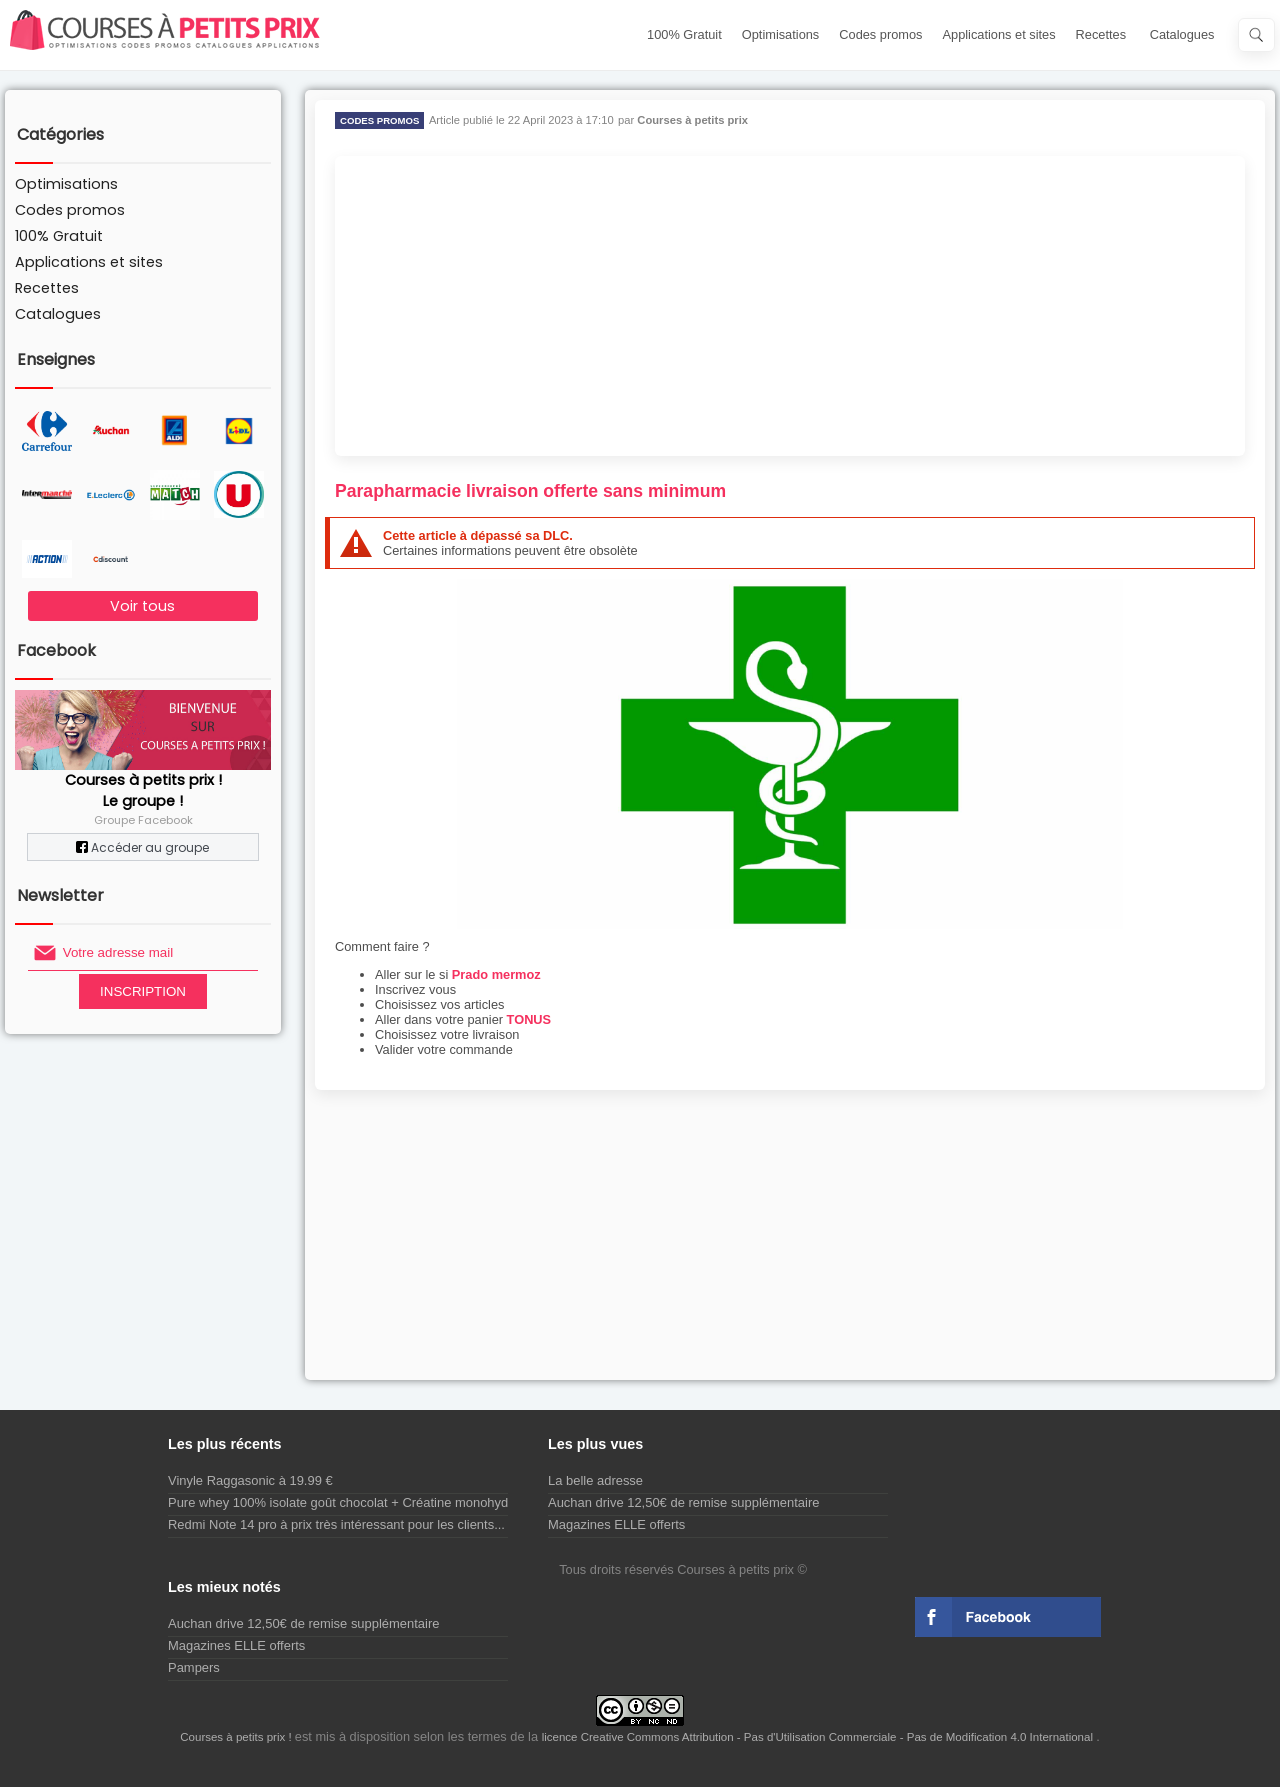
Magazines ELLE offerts (616, 1524)
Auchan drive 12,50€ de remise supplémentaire (683, 1502)
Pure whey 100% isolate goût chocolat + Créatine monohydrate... (354, 1502)
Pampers (194, 1667)
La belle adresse (595, 1480)
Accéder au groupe (142, 847)
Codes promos (880, 34)
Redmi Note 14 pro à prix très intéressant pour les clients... (336, 1524)
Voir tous (142, 606)
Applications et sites (999, 34)
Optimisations (781, 34)
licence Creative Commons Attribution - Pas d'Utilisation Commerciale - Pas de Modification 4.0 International (819, 1737)
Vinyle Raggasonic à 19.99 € (250, 1480)
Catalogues (1182, 34)
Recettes (1101, 34)
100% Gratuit (684, 34)
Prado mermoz (496, 974)
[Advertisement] (790, 306)
